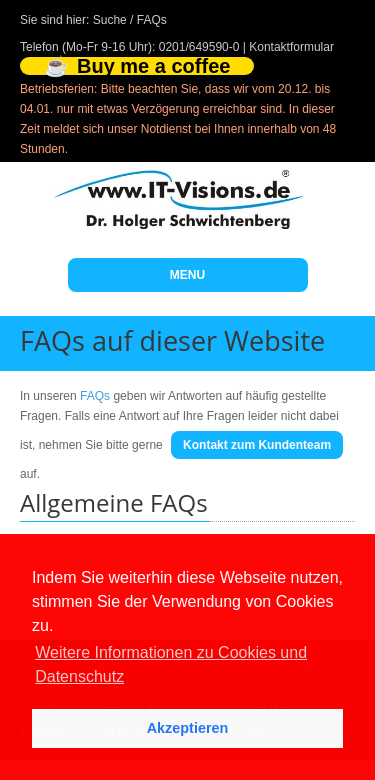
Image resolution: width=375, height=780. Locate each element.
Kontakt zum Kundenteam (257, 445)
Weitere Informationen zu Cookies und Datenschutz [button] (171, 664)
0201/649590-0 (199, 47)
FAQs (95, 396)
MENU (187, 275)
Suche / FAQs (130, 20)
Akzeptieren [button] (188, 728)
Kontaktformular (291, 47)
